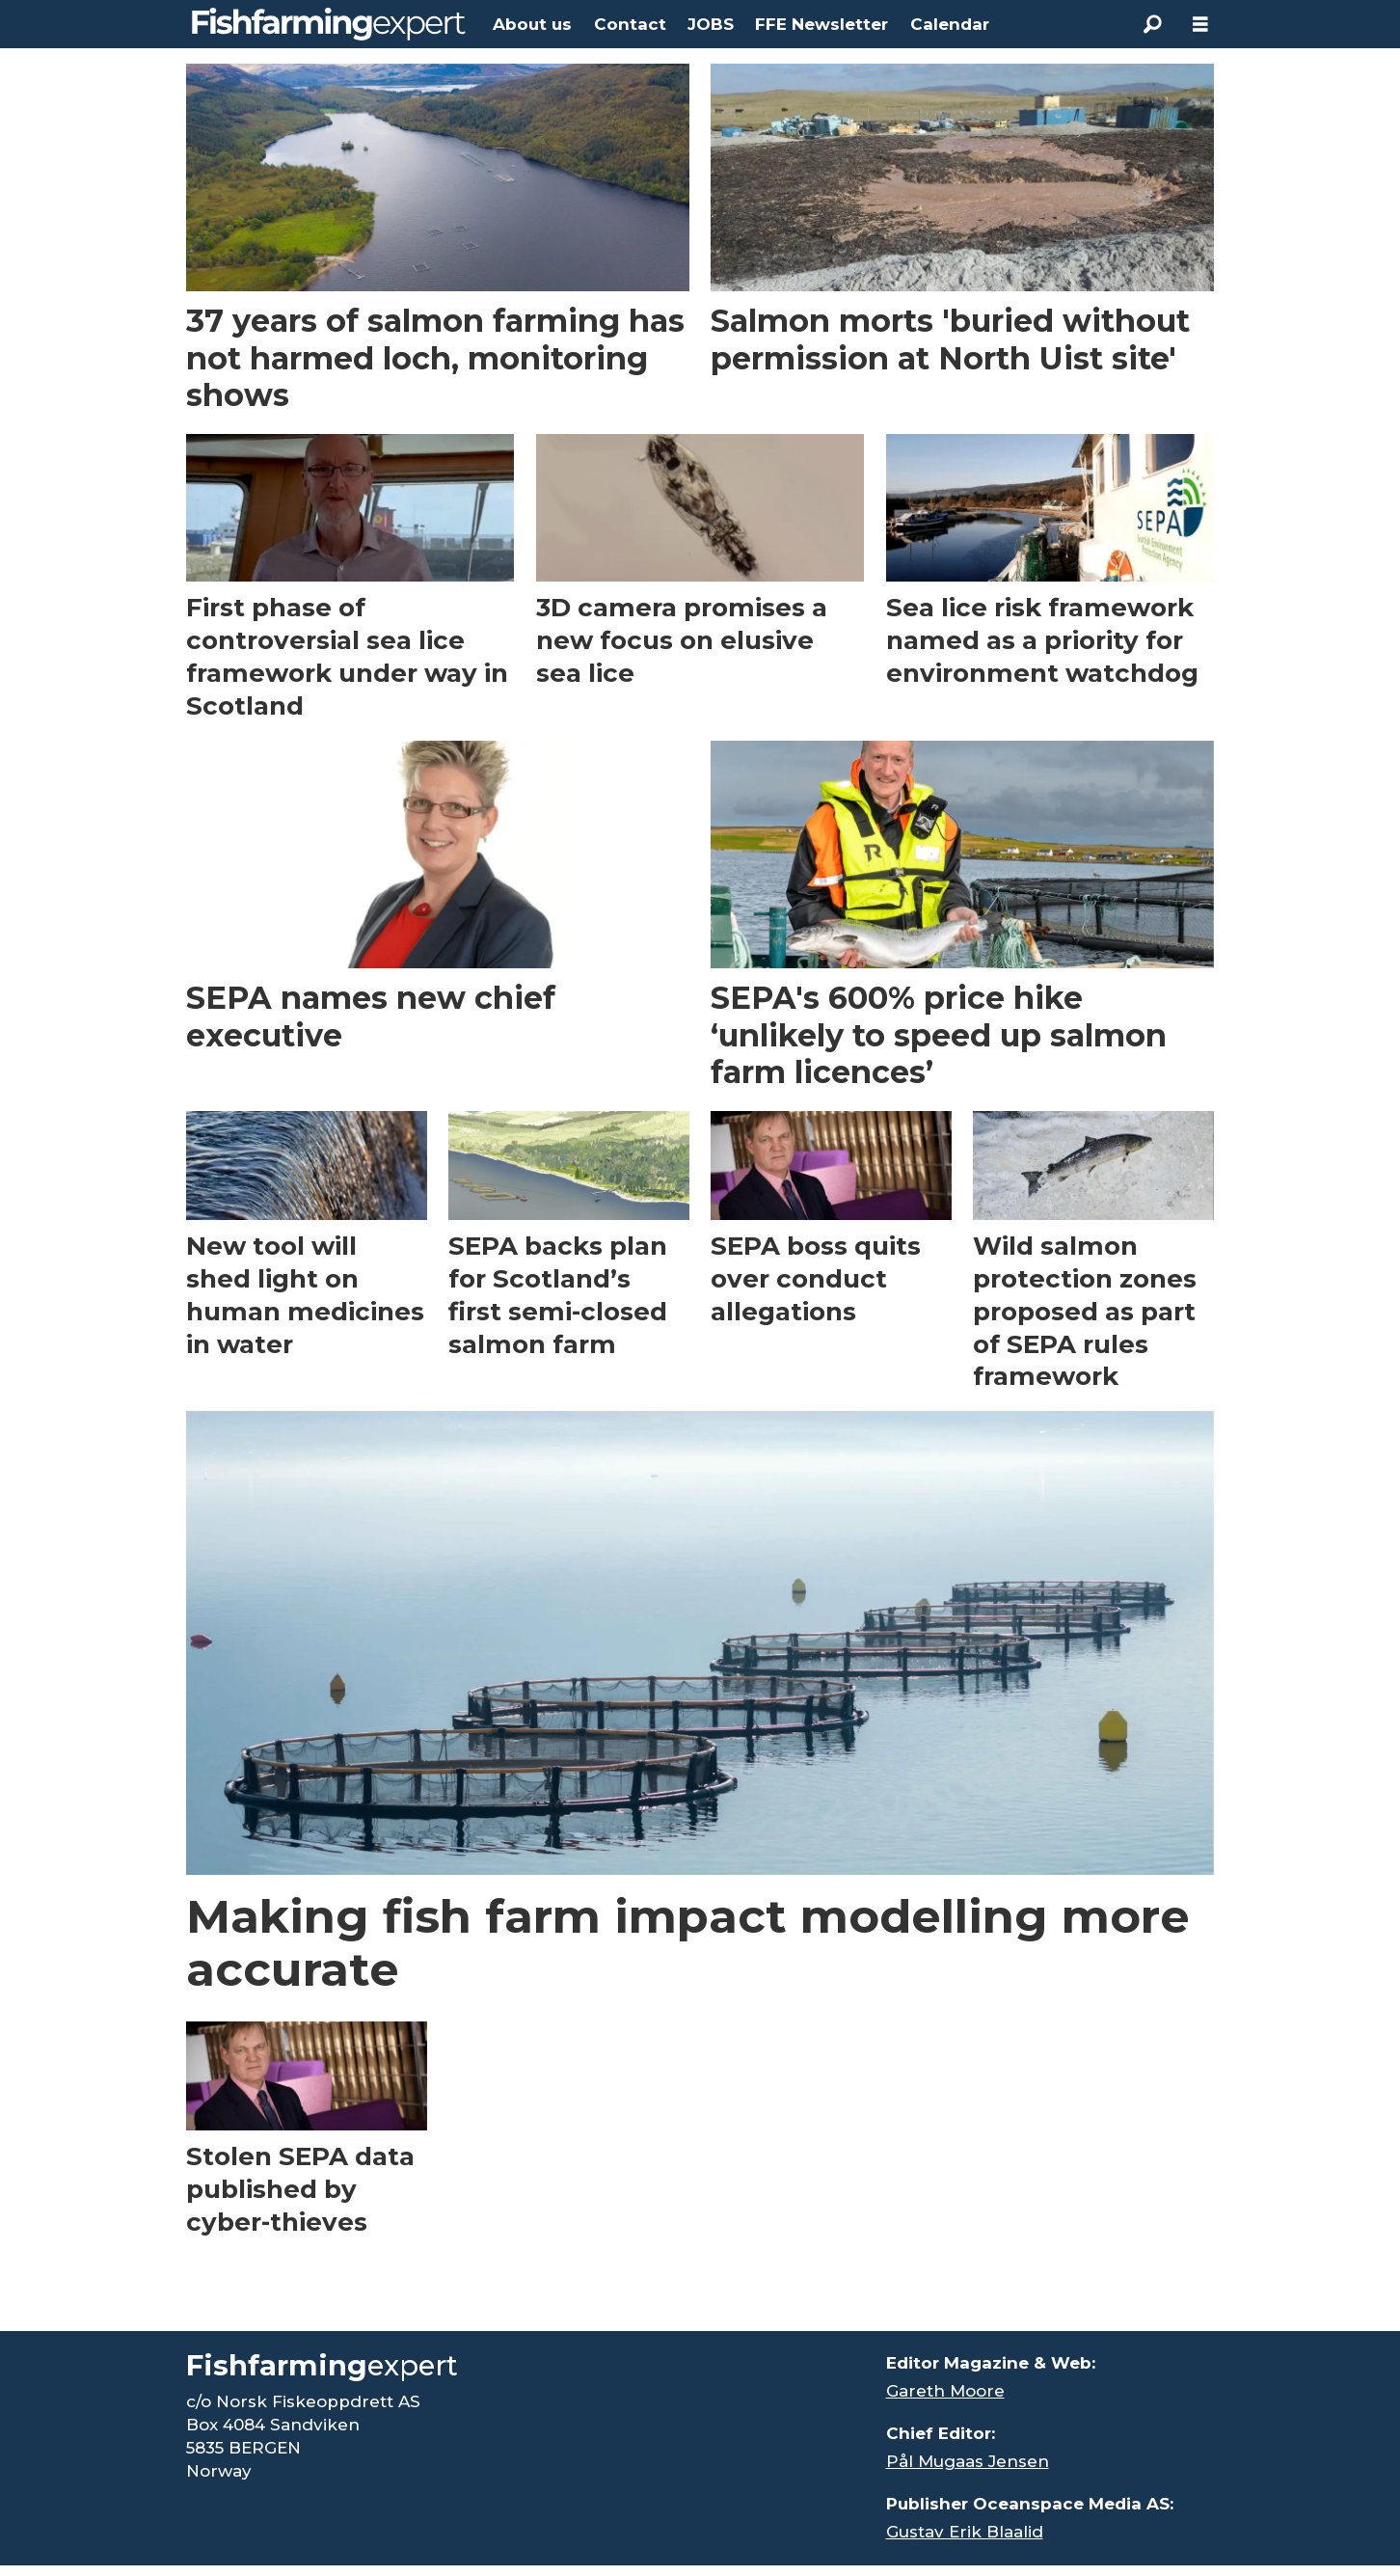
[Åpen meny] (1200, 25)
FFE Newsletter (821, 24)
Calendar (949, 24)
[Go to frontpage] (329, 24)
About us (532, 24)
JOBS (710, 24)
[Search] (1152, 24)
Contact (630, 24)
